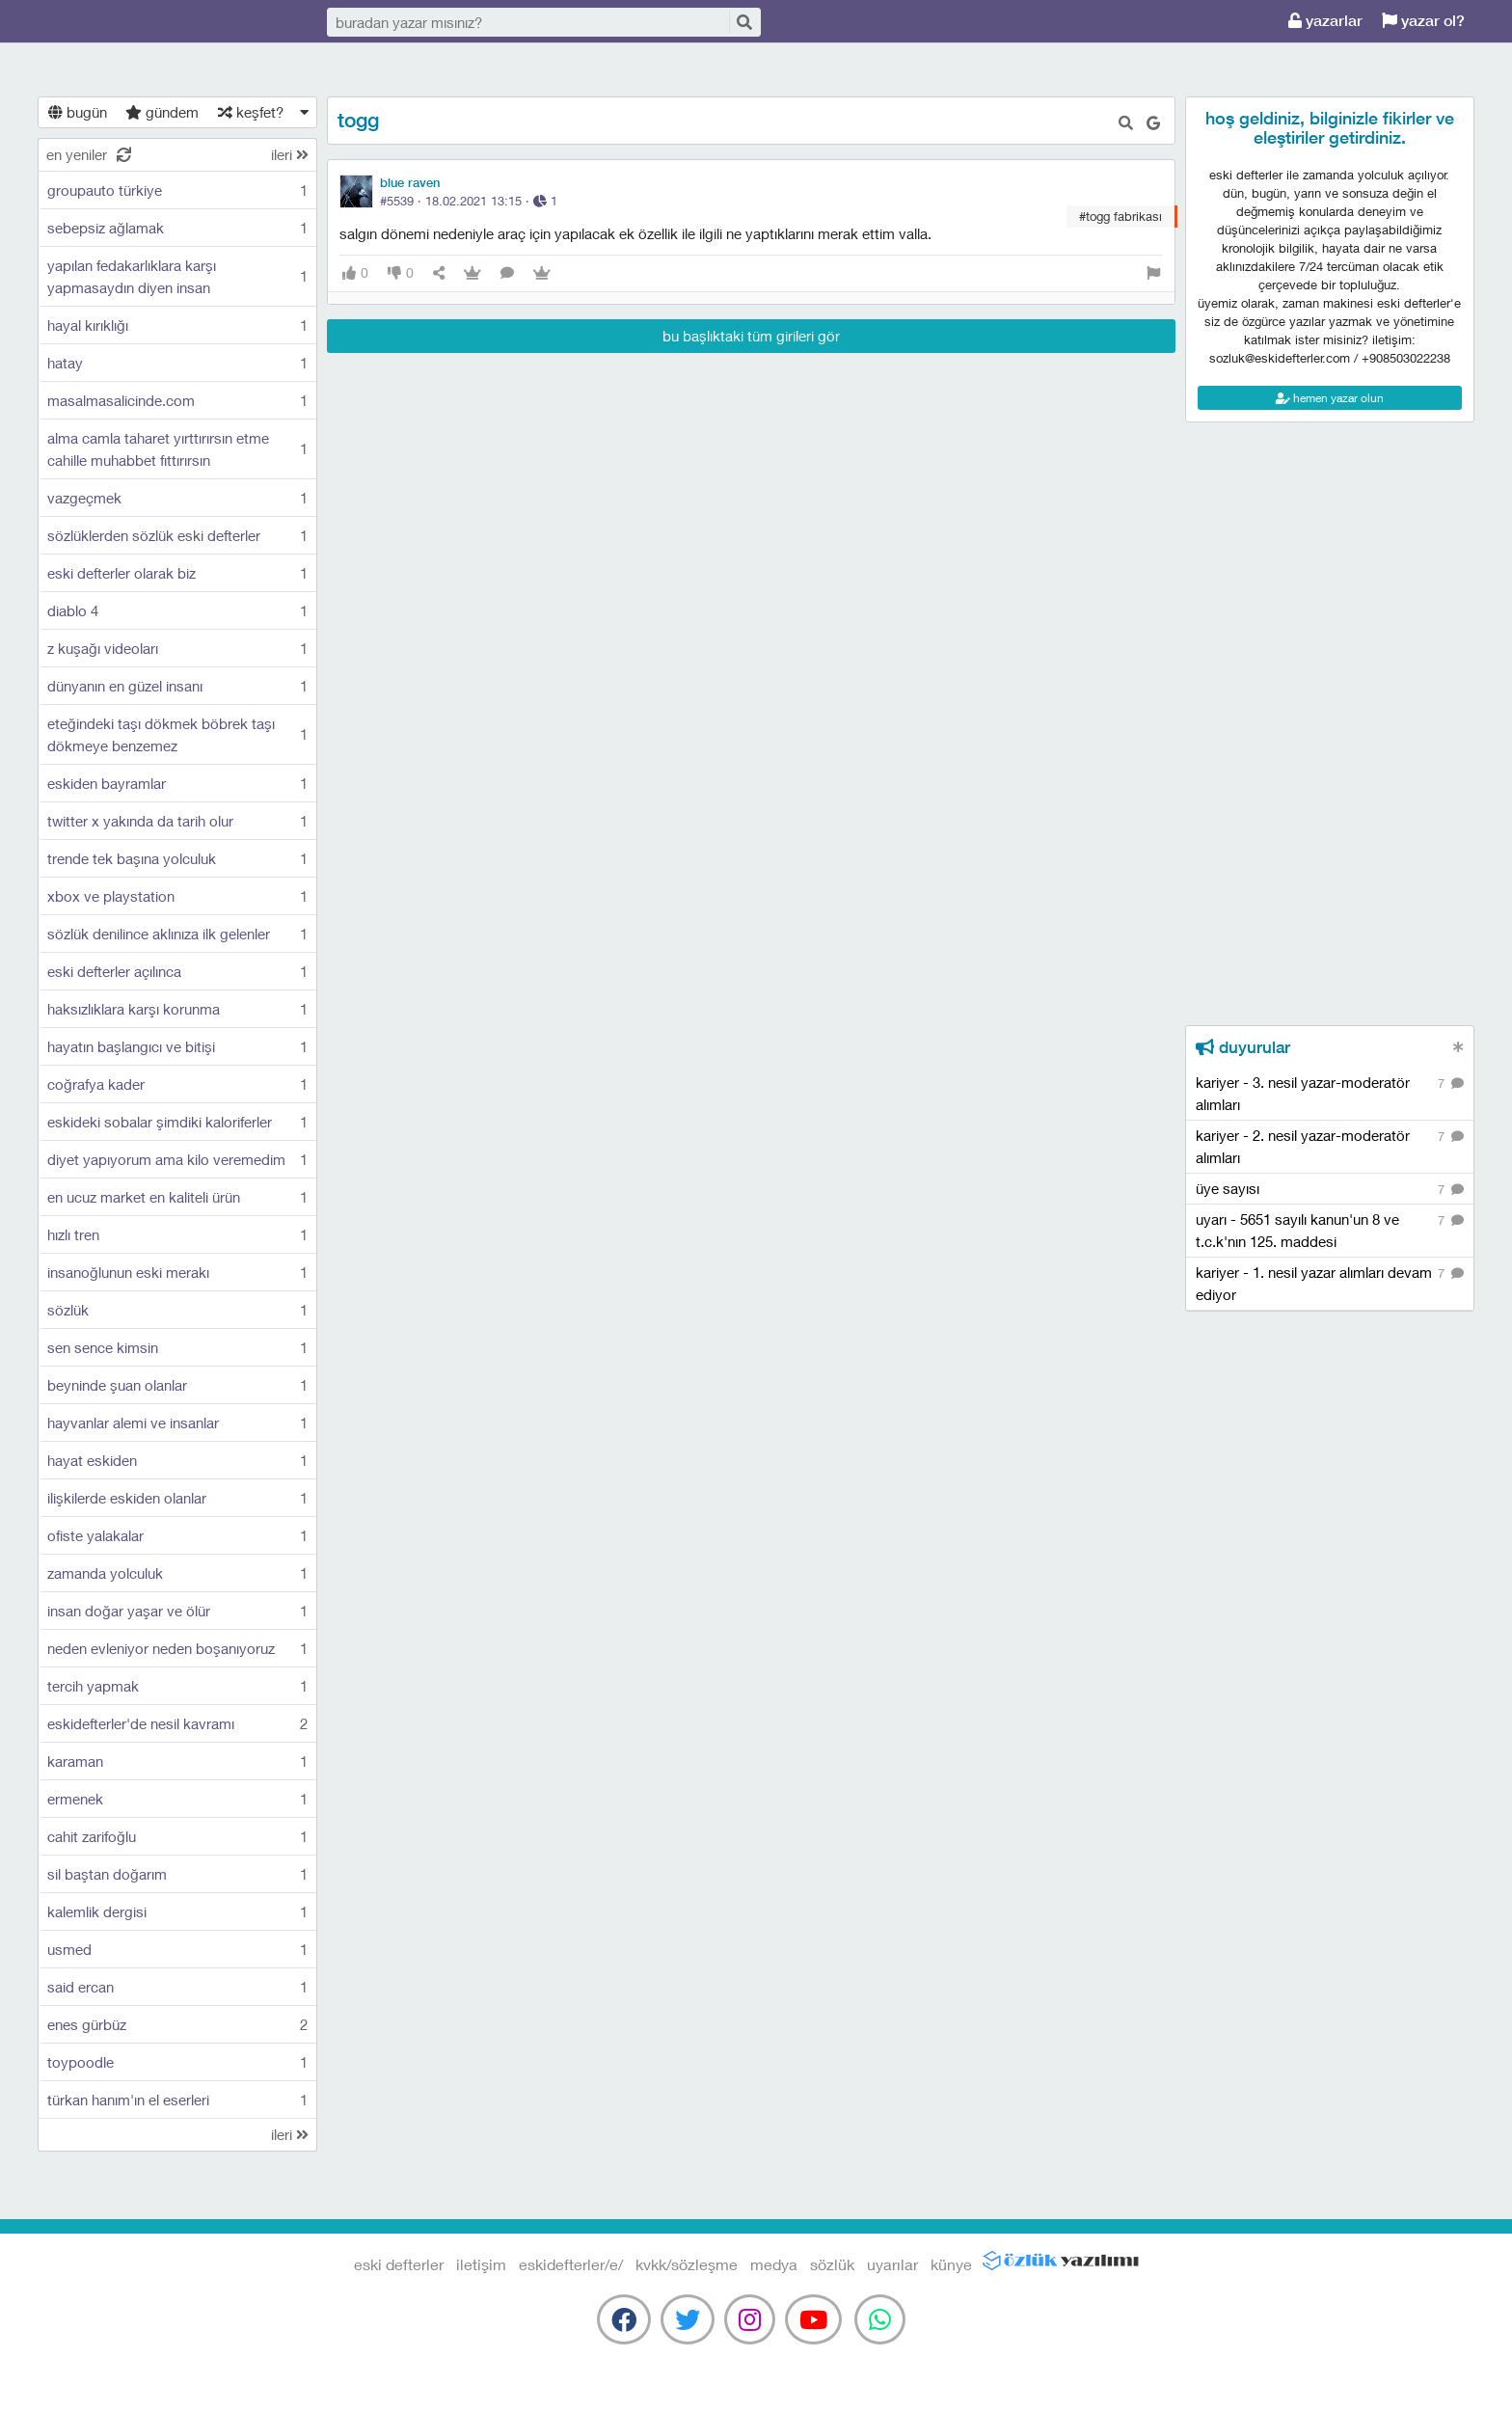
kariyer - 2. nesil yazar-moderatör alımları (1330, 1145)
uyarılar (892, 2264)
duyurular (1243, 1047)
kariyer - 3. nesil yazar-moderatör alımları (1330, 1092)
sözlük (832, 2264)
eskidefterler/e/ (571, 2264)
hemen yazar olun (1330, 398)
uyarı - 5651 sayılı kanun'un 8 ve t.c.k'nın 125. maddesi (1330, 1229)
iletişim (481, 2264)
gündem (162, 112)
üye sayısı (1330, 1190)
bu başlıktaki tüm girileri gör (751, 335)
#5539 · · (468, 200)
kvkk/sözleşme (686, 2264)
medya (773, 2264)
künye (951, 2264)
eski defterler (134, 21)
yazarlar (1325, 21)
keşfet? (251, 112)
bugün (77, 112)
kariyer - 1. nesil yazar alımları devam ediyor (1330, 1282)
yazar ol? (1423, 21)
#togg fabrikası (1120, 216)
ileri (290, 154)
